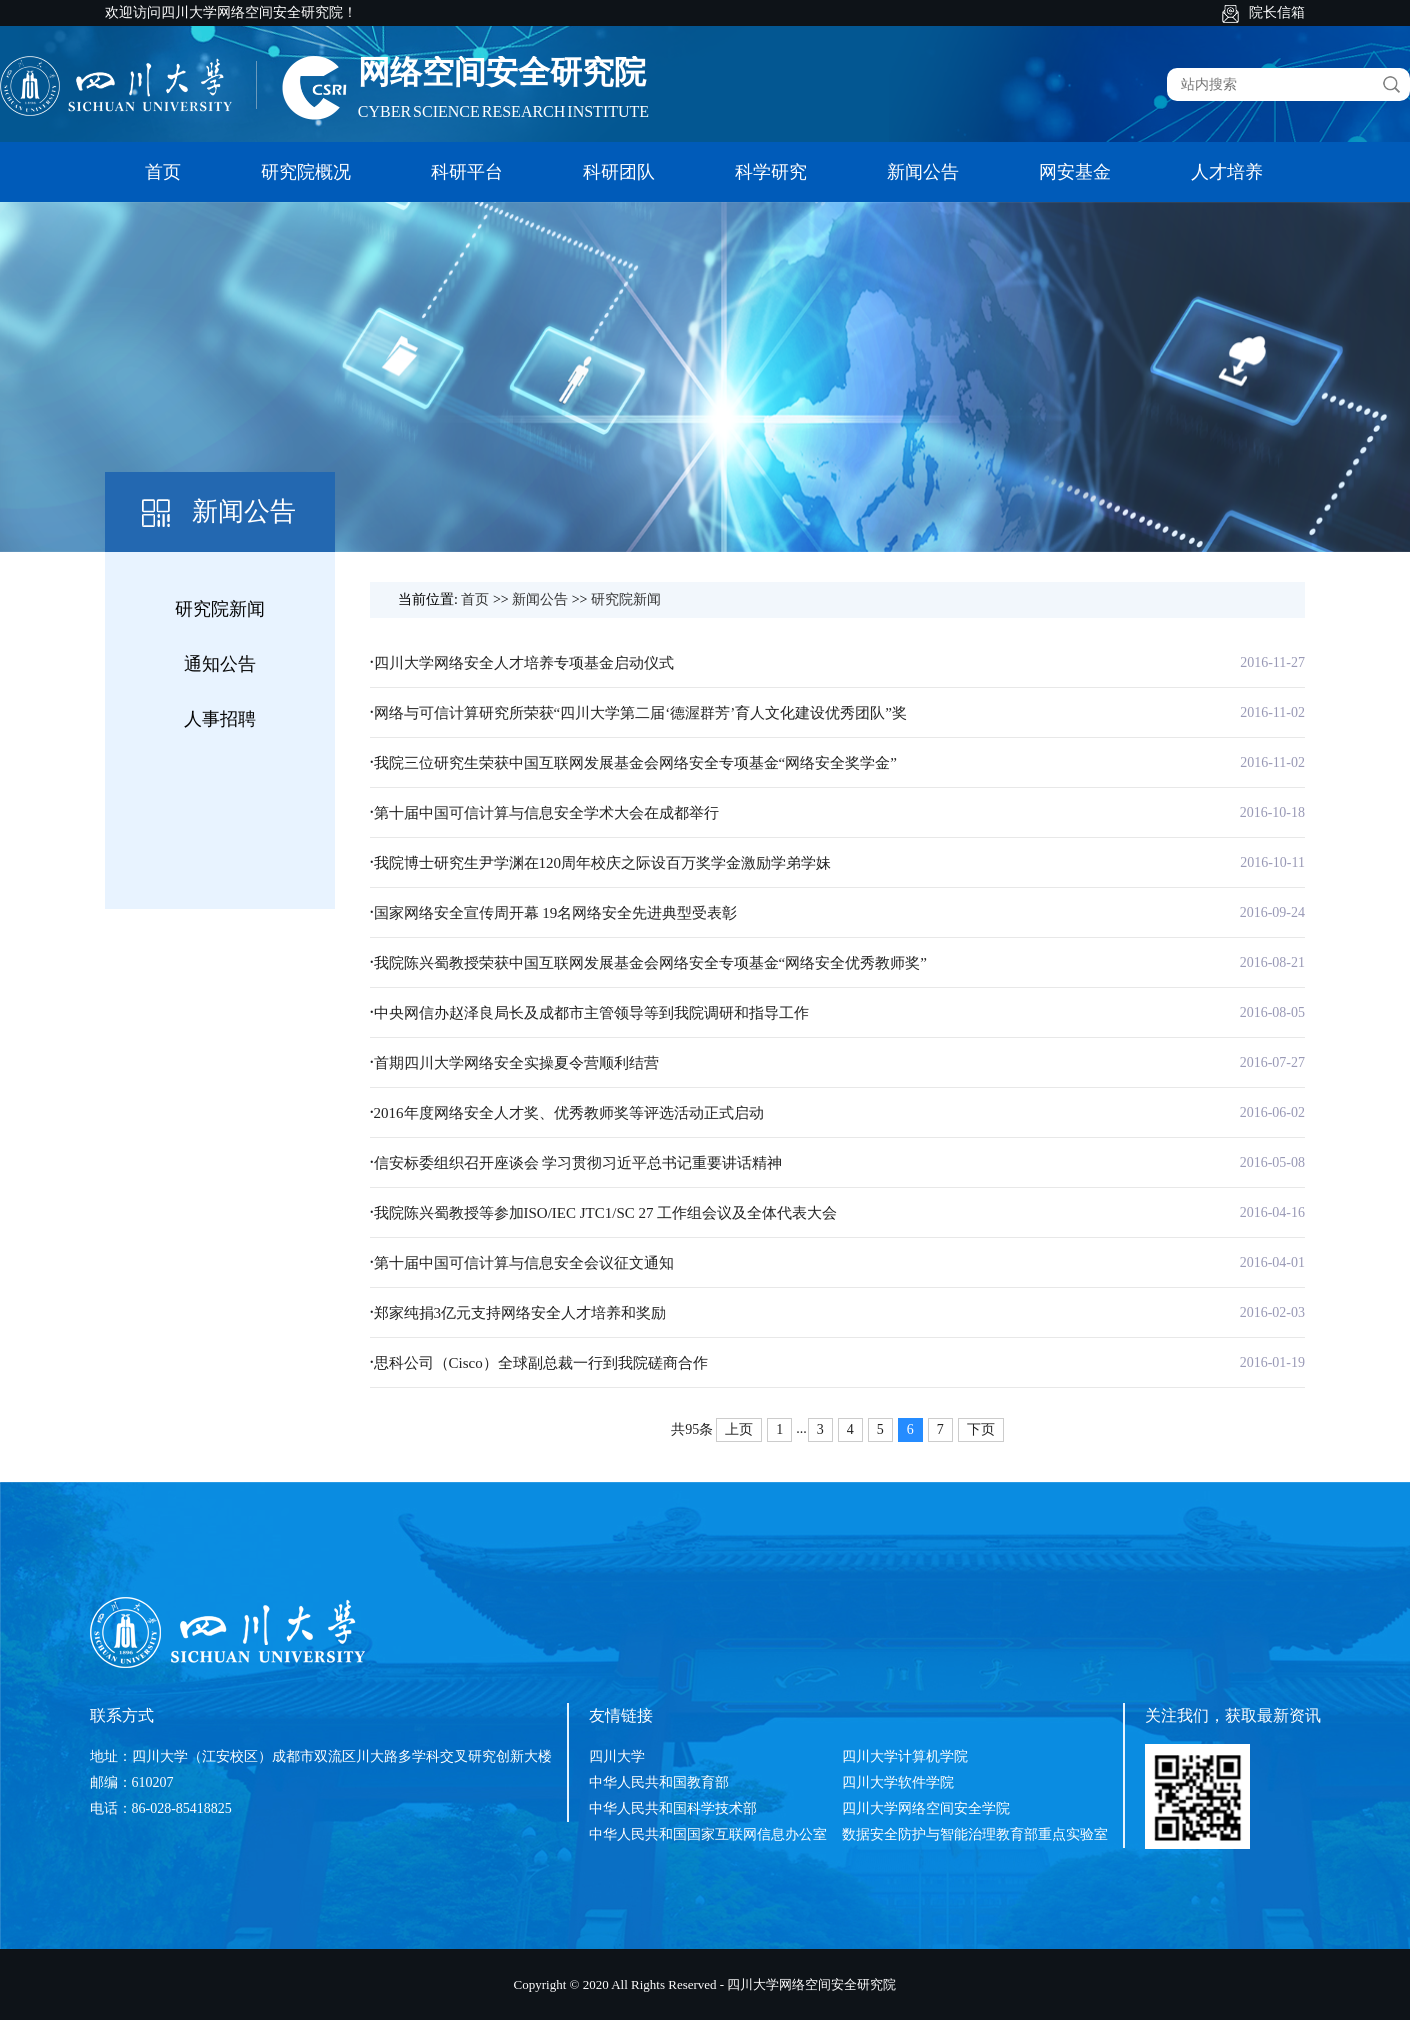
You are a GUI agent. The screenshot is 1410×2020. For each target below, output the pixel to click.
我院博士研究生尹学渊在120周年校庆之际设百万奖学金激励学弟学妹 (603, 863)
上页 (739, 1429)
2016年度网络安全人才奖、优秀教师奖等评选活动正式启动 (569, 1113)
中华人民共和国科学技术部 (673, 1808)
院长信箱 (1277, 12)
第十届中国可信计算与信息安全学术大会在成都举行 (546, 813)
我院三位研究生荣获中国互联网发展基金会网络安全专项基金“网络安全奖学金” (635, 763)
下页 (981, 1429)
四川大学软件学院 (898, 1782)
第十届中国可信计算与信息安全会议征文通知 (524, 1263)
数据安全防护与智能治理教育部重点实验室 (975, 1834)
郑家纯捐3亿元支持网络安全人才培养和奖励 (520, 1313)
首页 (163, 172)
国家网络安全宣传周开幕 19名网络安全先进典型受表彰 (556, 913)
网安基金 (1075, 172)
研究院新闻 (220, 609)
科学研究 (771, 172)
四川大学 (617, 1756)
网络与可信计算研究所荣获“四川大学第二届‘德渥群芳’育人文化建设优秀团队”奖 (640, 713)
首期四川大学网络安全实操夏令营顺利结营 (516, 1063)
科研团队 (619, 172)
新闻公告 (923, 172)
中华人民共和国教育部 (659, 1782)
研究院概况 (306, 172)
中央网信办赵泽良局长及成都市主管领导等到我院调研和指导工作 (591, 1013)
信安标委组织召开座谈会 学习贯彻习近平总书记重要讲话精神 (578, 1163)
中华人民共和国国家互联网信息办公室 (708, 1834)
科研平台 (467, 172)
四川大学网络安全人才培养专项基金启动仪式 (524, 663)
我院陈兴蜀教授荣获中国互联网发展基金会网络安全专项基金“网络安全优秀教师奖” (650, 963)
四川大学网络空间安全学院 (926, 1808)
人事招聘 (220, 719)
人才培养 (1227, 172)
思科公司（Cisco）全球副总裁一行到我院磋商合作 (541, 1363)
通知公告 (220, 664)
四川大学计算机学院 (905, 1756)
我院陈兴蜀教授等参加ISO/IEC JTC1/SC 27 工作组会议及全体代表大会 (606, 1213)
